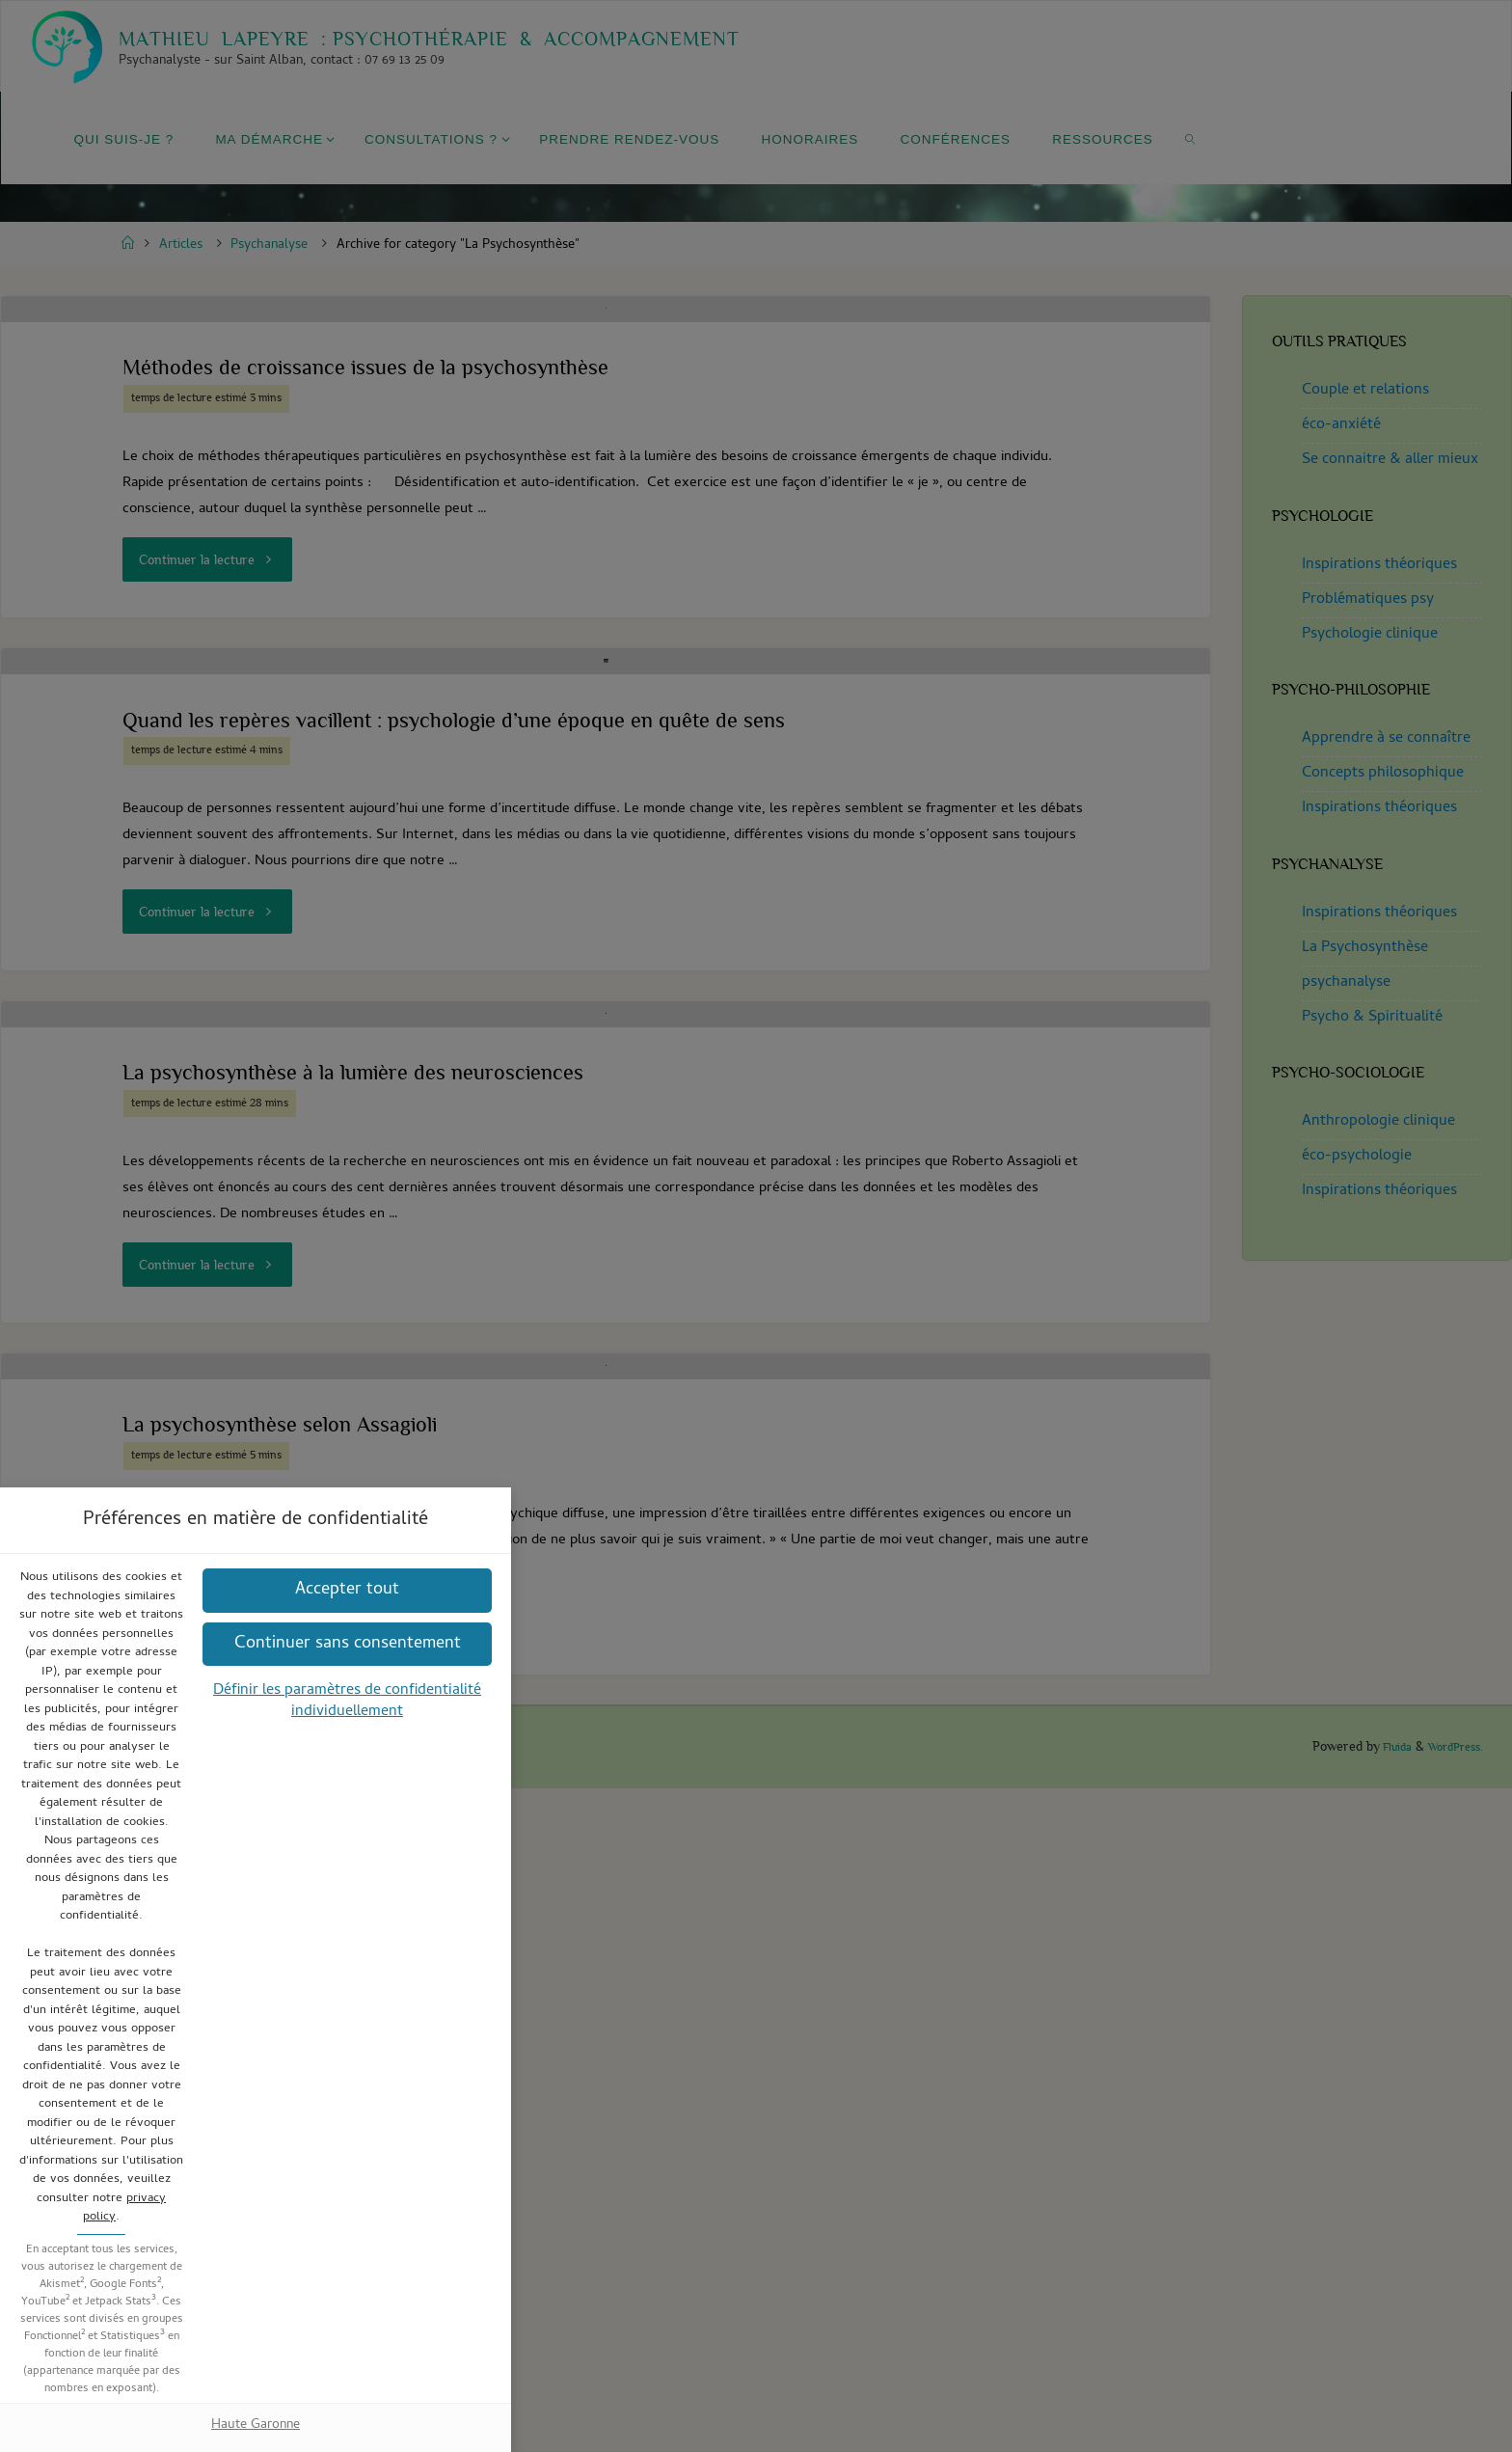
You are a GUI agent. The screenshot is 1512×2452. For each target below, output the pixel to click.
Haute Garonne (756, 1492)
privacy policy (870, 1231)
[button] (756, 1338)
